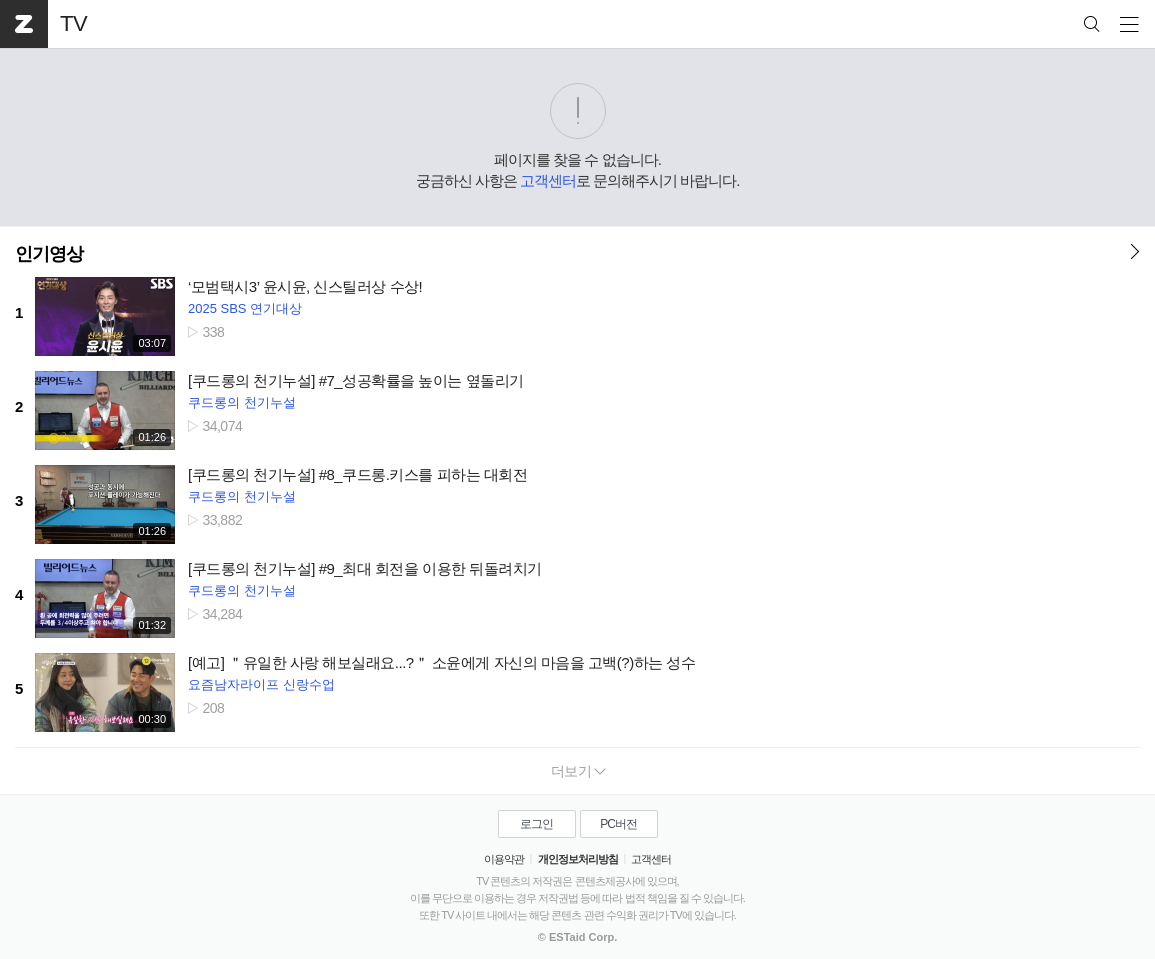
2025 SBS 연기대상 (245, 308)
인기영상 (49, 254)
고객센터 (548, 180)
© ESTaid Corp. (577, 937)
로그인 (536, 824)
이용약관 (504, 859)
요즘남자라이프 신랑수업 (261, 684)
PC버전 (618, 824)
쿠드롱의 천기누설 (242, 402)
